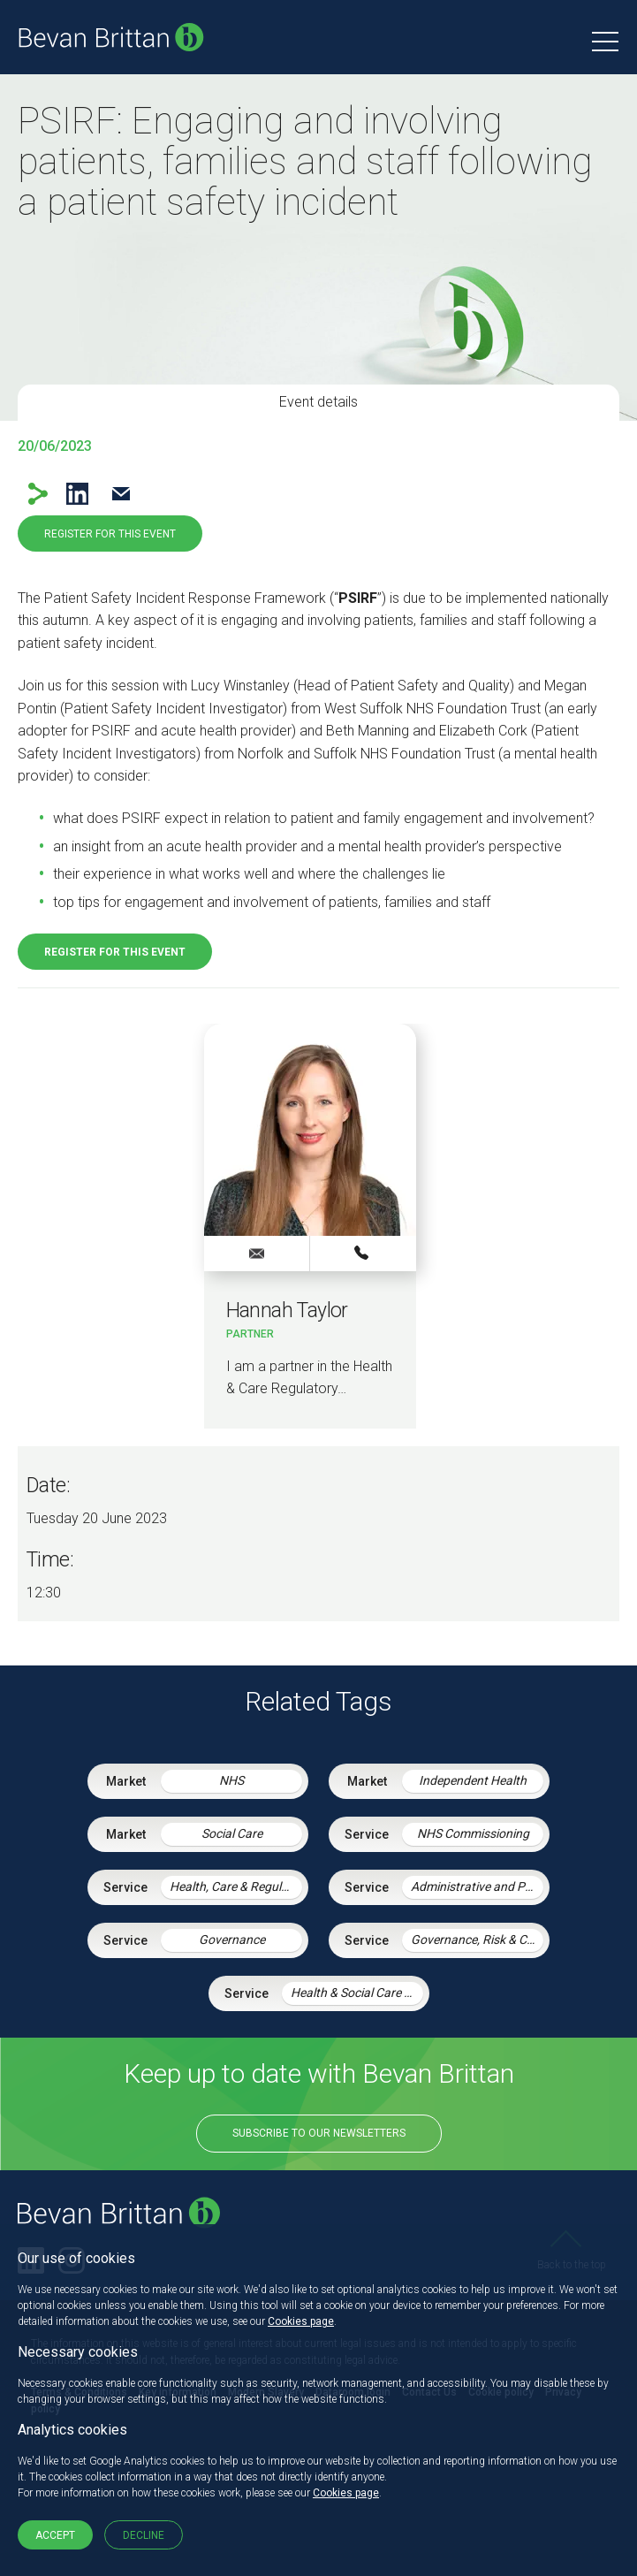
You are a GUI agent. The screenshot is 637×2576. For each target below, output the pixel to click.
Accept (55, 2535)
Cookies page (301, 2321)
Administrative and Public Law (477, 1886)
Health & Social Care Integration (357, 1992)
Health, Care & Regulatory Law (236, 1886)
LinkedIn (77, 494)
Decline (143, 2535)
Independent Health (473, 1780)
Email (121, 494)
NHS (231, 1780)
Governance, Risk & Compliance (477, 1939)
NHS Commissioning (473, 1833)
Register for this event (110, 534)
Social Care (231, 1833)
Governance (232, 1939)
